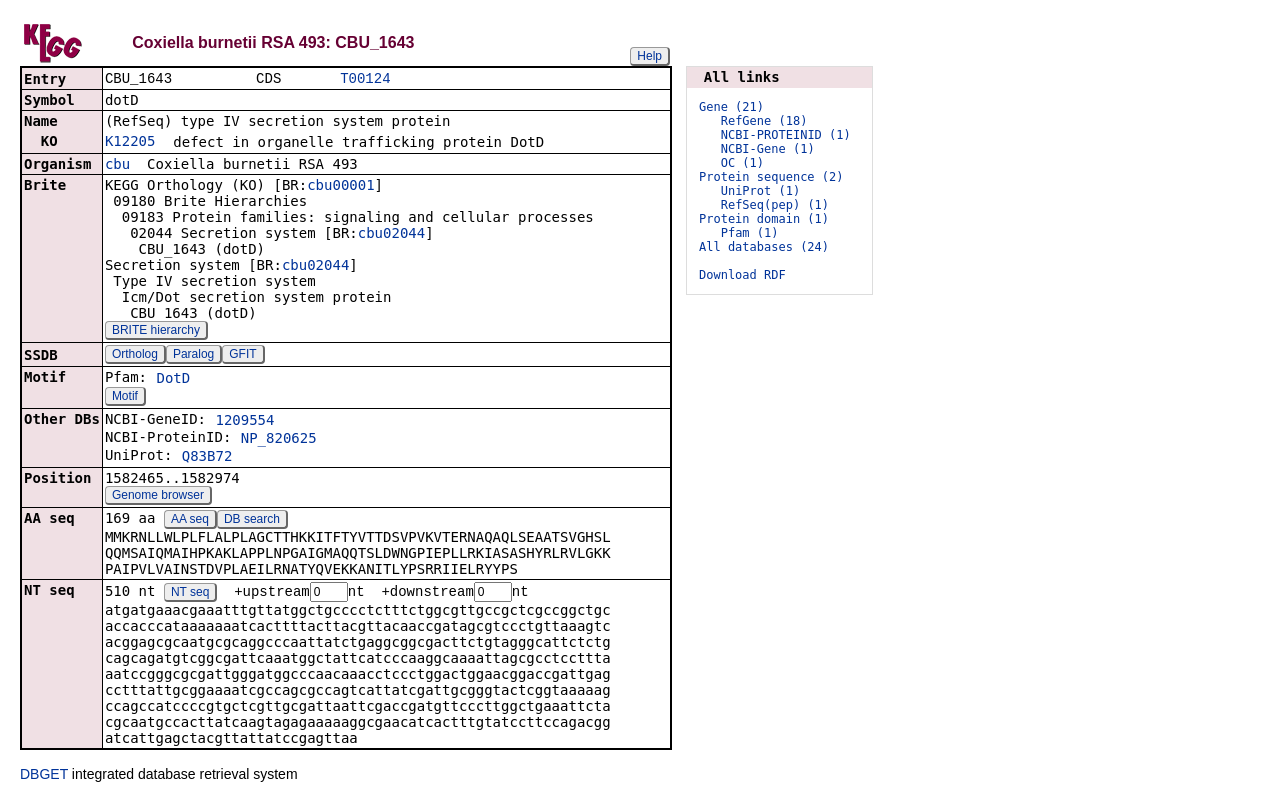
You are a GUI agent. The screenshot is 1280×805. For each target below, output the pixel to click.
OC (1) (742, 163)
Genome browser (158, 497)
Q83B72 (207, 458)
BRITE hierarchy (156, 332)
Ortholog (135, 356)
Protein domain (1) (764, 219)
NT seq (190, 595)
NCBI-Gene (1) (768, 149)
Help (649, 56)
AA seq (190, 521)
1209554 (244, 422)
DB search (252, 521)
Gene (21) (731, 107)
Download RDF (742, 275)
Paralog (193, 356)
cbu (117, 166)
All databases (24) (764, 247)
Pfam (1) (750, 233)
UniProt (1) (760, 191)
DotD (173, 380)
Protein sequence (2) (771, 177)
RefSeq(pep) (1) (775, 205)
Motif (125, 398)
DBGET (44, 777)
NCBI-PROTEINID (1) (786, 135)
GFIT (242, 356)
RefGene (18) (764, 121)
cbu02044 (391, 235)
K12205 (130, 143)
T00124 (365, 79)
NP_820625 (279, 440)
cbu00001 (340, 187)
